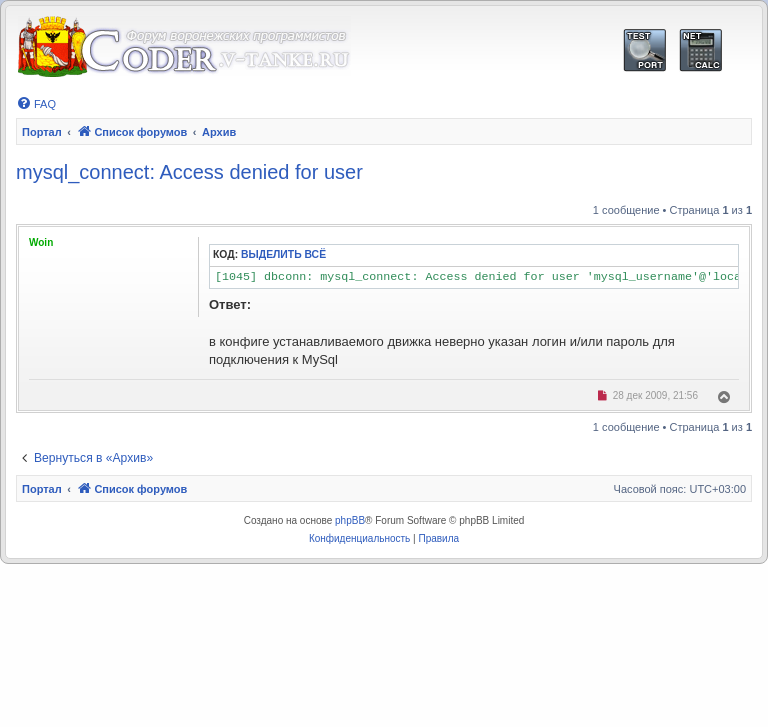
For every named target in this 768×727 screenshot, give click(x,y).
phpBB (350, 520)
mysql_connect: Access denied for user (189, 172)
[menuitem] (36, 104)
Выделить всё (283, 254)
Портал (42, 132)
